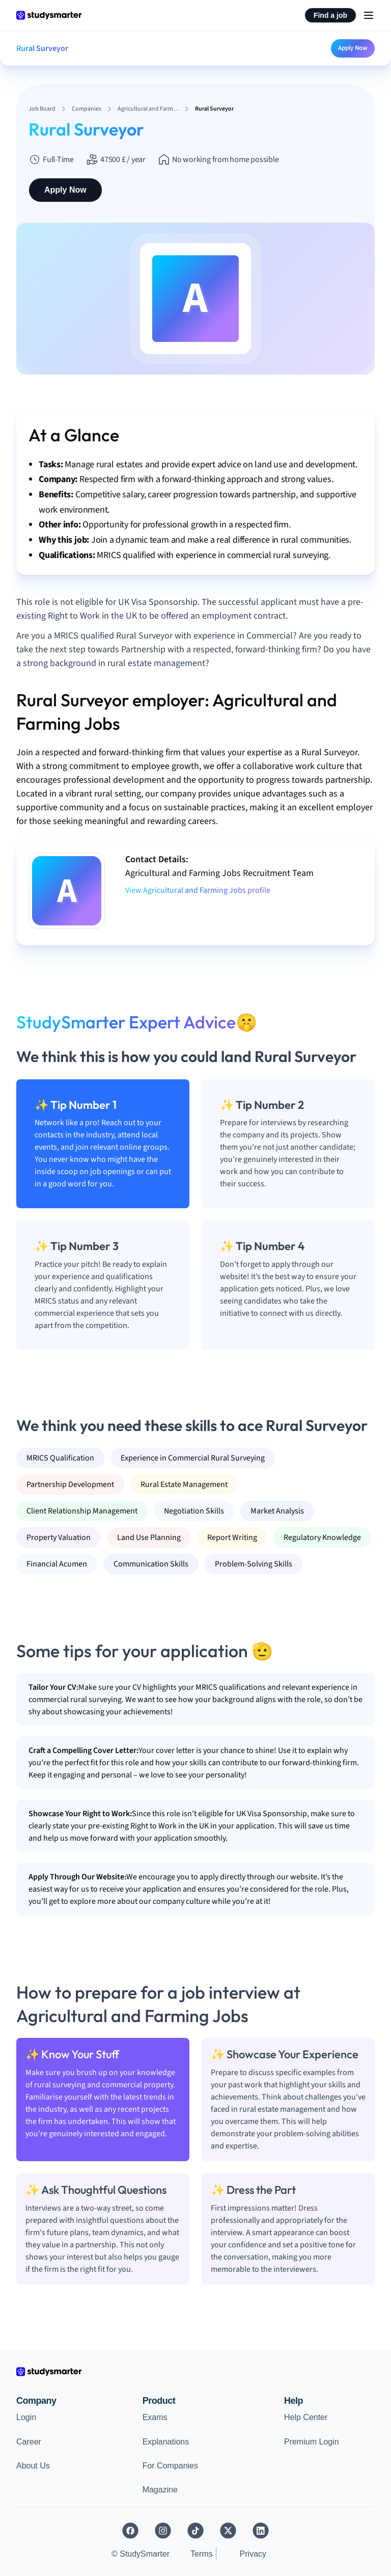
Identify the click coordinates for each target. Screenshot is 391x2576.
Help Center (305, 2417)
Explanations (166, 2441)
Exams (155, 2417)
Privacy (253, 2554)
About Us (33, 2465)
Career (28, 2441)
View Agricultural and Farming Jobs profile (197, 890)
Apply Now (353, 47)
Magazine (160, 2489)
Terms (201, 2554)
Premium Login (311, 2441)
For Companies (170, 2465)
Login (26, 2417)
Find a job (330, 15)
